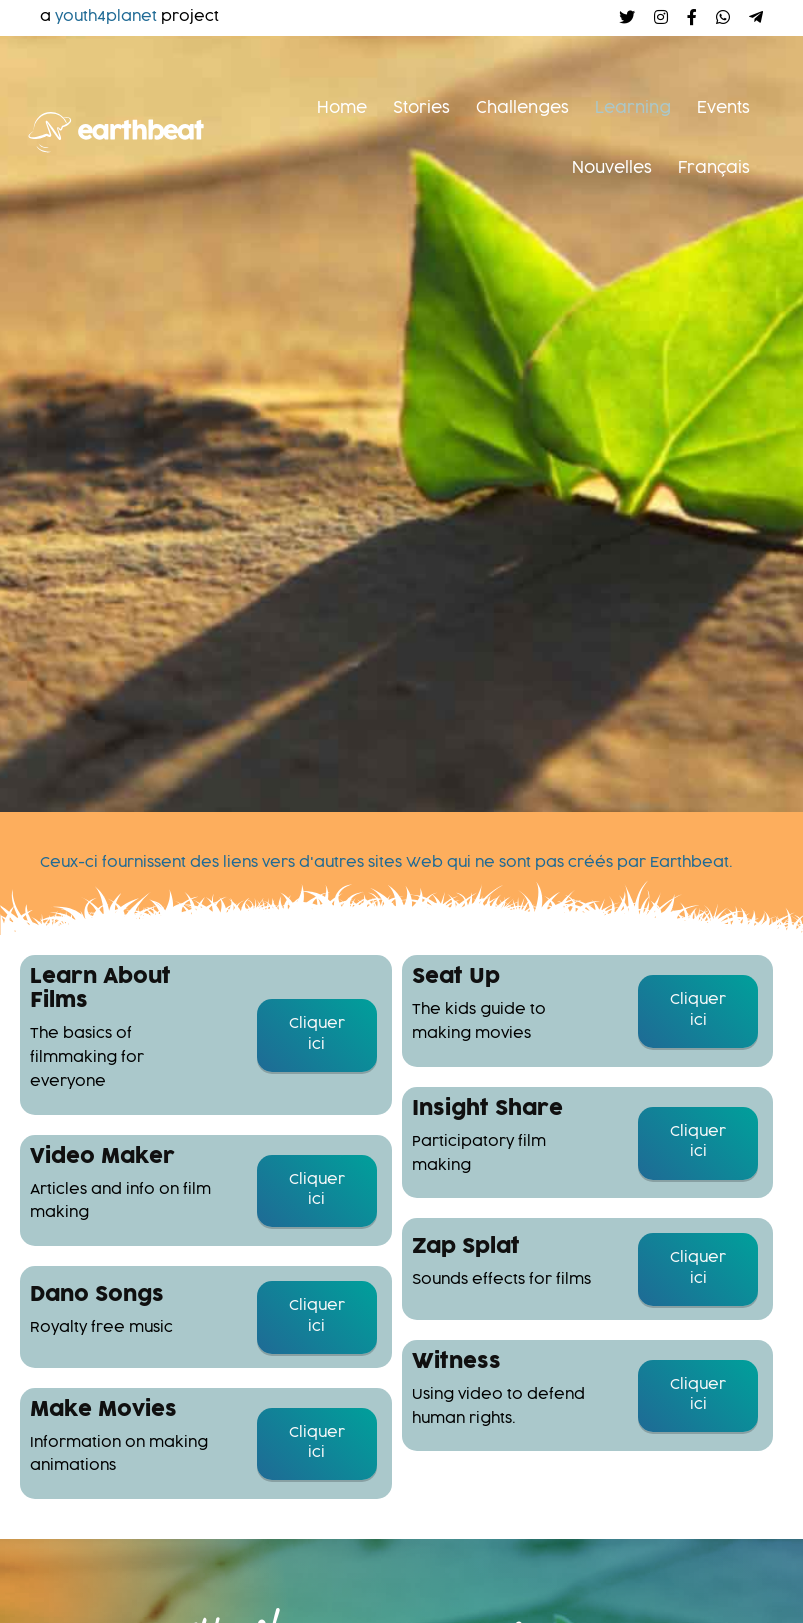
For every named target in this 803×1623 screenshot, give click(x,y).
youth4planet (106, 17)
